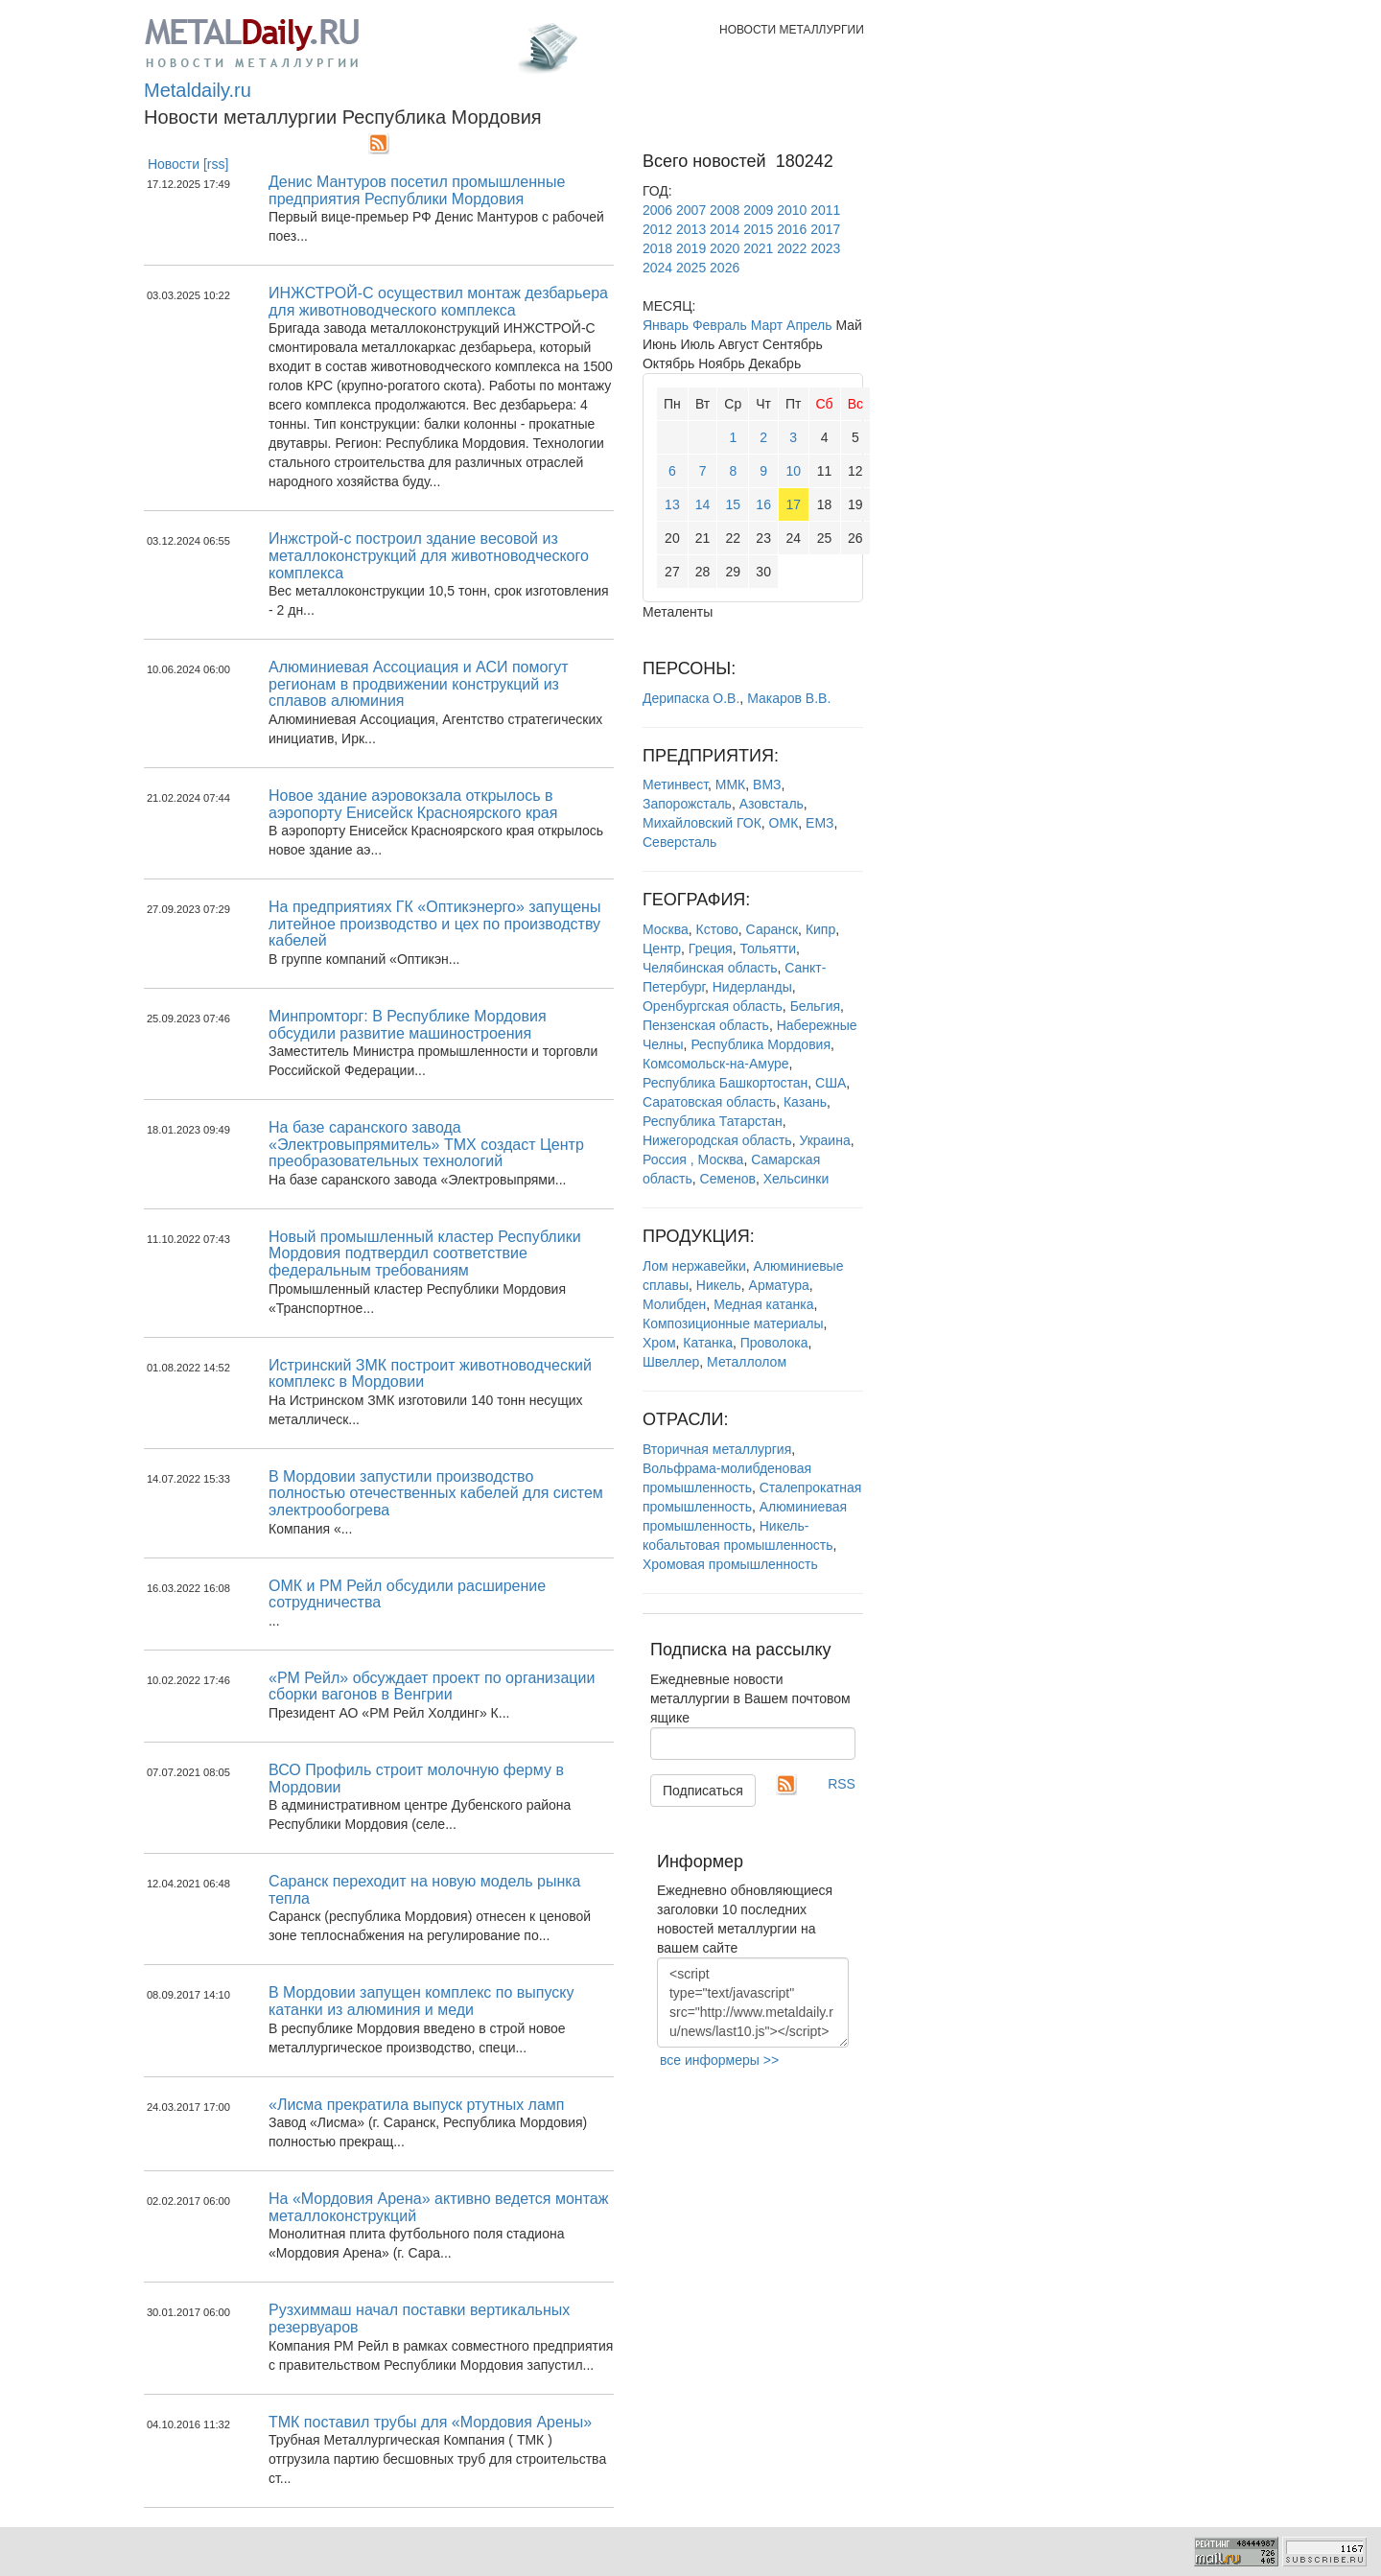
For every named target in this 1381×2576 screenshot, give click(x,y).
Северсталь (679, 842)
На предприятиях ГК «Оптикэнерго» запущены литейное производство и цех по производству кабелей (434, 923)
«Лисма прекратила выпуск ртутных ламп (417, 2104)
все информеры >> (719, 2060)
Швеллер (671, 1362)
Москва (666, 929)
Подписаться (703, 1790)
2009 (758, 210)
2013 (691, 229)
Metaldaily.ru (197, 90)
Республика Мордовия (760, 1044)
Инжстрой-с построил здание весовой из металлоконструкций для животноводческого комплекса (429, 555)
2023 (825, 248)
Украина (824, 1140)
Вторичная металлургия (717, 1449)
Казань (805, 1102)
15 (733, 504)
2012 (657, 229)
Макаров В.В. (789, 698)
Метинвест (675, 784)
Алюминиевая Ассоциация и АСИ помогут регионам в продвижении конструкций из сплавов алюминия (419, 684)
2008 (724, 210)
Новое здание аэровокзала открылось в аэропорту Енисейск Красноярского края (413, 804)
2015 (758, 229)
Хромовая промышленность (730, 1564)
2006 (657, 210)
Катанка (708, 1342)
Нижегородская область (717, 1140)
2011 (825, 210)
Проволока (774, 1342)
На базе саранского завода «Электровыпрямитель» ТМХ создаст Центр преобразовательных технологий (426, 1144)
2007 (691, 210)
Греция (711, 948)
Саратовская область (709, 1102)
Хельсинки (796, 1178)
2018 (657, 248)
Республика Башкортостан (725, 1082)
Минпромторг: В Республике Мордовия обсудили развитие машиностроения (408, 1025)
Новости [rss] (188, 164)
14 (703, 504)
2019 (691, 248)
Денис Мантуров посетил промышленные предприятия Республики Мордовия (417, 190)
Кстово (717, 929)
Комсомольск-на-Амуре (716, 1063)
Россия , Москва (693, 1159)
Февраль (719, 325)
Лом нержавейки (694, 1266)
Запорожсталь (687, 803)
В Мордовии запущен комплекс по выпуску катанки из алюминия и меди (421, 2001)
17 (793, 504)
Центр (662, 948)
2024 (657, 267)
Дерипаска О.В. (691, 698)
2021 (758, 248)
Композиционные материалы (733, 1323)
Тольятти (767, 948)
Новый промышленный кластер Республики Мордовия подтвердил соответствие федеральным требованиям (425, 1253)
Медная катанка (763, 1304)
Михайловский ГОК (702, 823)
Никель (718, 1285)
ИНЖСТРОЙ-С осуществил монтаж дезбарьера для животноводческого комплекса (438, 301)
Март (767, 325)
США (830, 1082)
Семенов (728, 1178)
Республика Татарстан (713, 1121)
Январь (666, 325)
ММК (730, 784)
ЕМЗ (819, 823)
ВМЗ (767, 784)
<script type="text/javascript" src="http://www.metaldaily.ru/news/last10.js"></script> (753, 2002)
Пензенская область (706, 1025)
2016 (792, 229)
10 (793, 471)
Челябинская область (710, 967)
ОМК (784, 823)
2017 (825, 229)
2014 (724, 229)
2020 (724, 248)
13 (672, 504)
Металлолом (746, 1362)
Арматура (779, 1285)
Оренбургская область (713, 1006)
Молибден (674, 1304)
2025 (691, 267)
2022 (792, 248)
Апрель (809, 325)
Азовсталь (771, 803)
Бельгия (815, 1006)
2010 (792, 210)
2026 (724, 267)
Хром (659, 1342)
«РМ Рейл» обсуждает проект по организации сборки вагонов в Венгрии (432, 1686)
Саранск (772, 929)
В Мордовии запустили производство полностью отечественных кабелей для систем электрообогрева (436, 1493)
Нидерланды (752, 987)
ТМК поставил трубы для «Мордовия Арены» (430, 2422)
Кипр (820, 929)
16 (763, 504)
